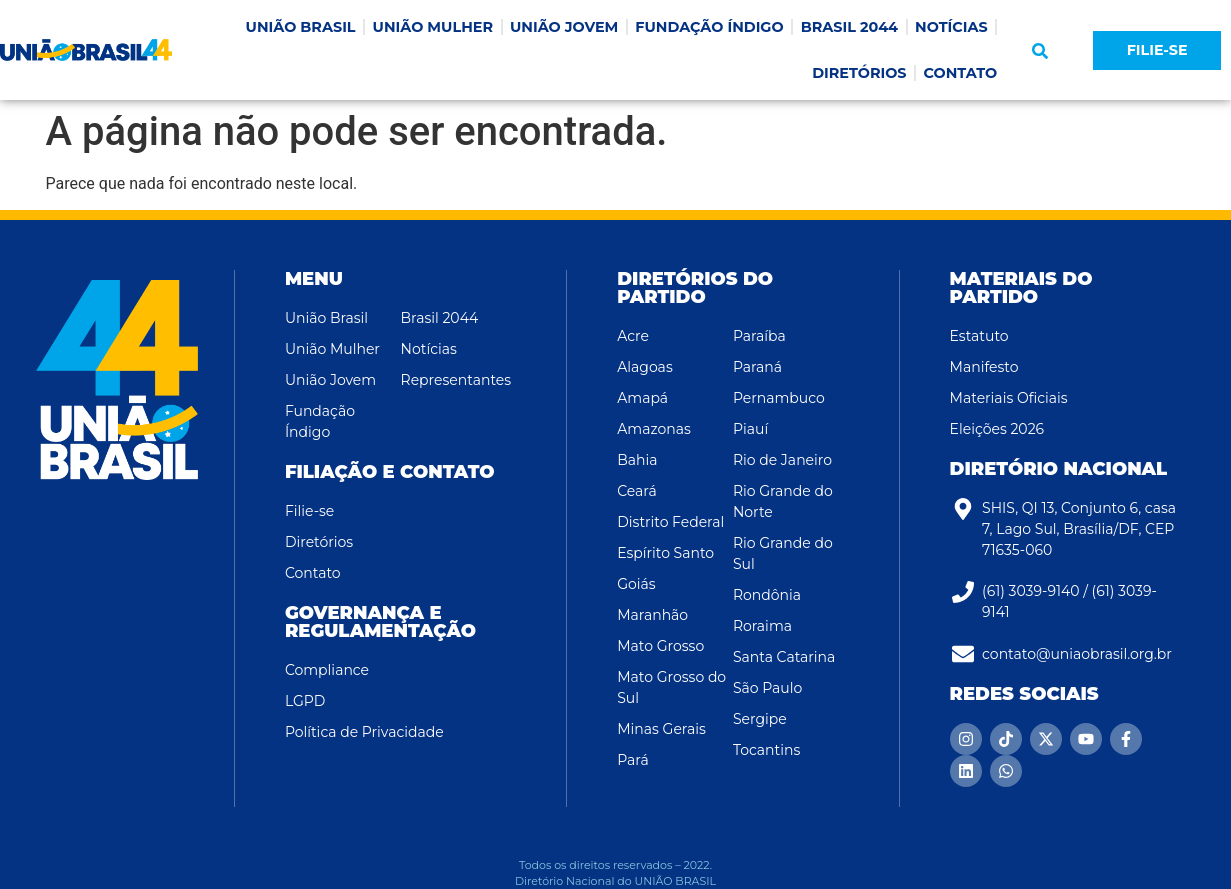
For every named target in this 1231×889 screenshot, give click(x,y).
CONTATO (961, 73)
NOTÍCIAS (951, 27)
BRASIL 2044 (849, 27)
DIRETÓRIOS (859, 73)
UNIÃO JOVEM (564, 27)
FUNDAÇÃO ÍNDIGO (709, 27)
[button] (1040, 51)
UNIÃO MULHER (433, 27)
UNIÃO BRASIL (301, 27)
